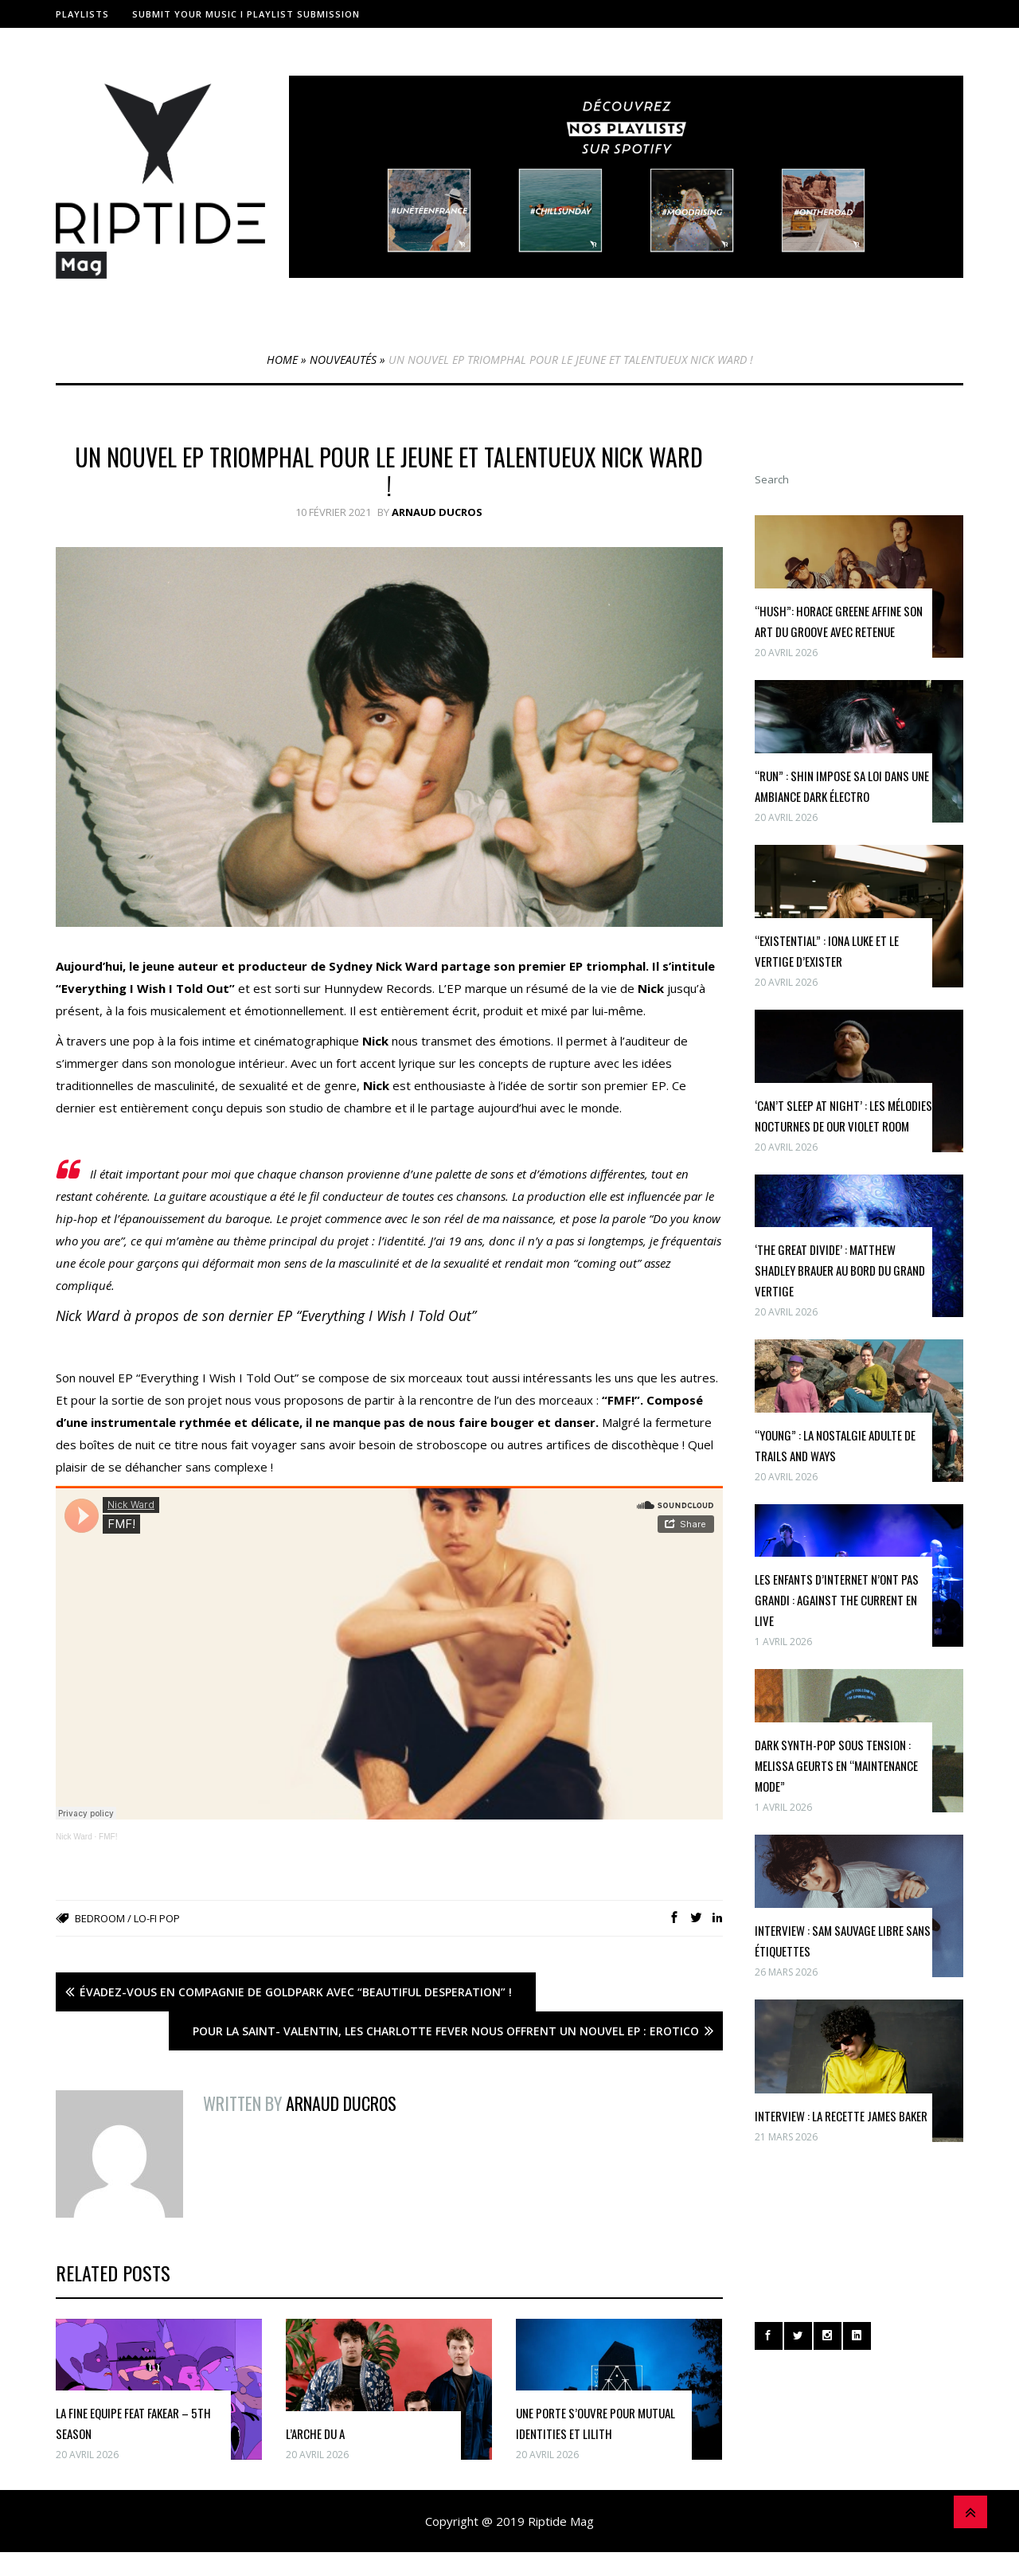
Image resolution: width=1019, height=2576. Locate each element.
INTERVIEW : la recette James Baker (841, 2116)
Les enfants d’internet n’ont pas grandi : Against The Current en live (837, 1599)
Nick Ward (74, 1836)
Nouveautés (343, 359)
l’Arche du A (315, 2433)
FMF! (108, 1836)
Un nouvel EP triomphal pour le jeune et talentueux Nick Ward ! (389, 471)
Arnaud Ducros (437, 512)
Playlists (82, 14)
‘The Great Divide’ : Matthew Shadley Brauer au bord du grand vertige (840, 1270)
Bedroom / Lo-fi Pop (127, 1918)
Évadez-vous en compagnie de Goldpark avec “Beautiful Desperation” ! (296, 1991)
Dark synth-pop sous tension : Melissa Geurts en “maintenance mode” (836, 1765)
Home (282, 359)
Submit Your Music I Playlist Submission (246, 14)
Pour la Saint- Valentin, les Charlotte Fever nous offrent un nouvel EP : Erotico (446, 2031)
